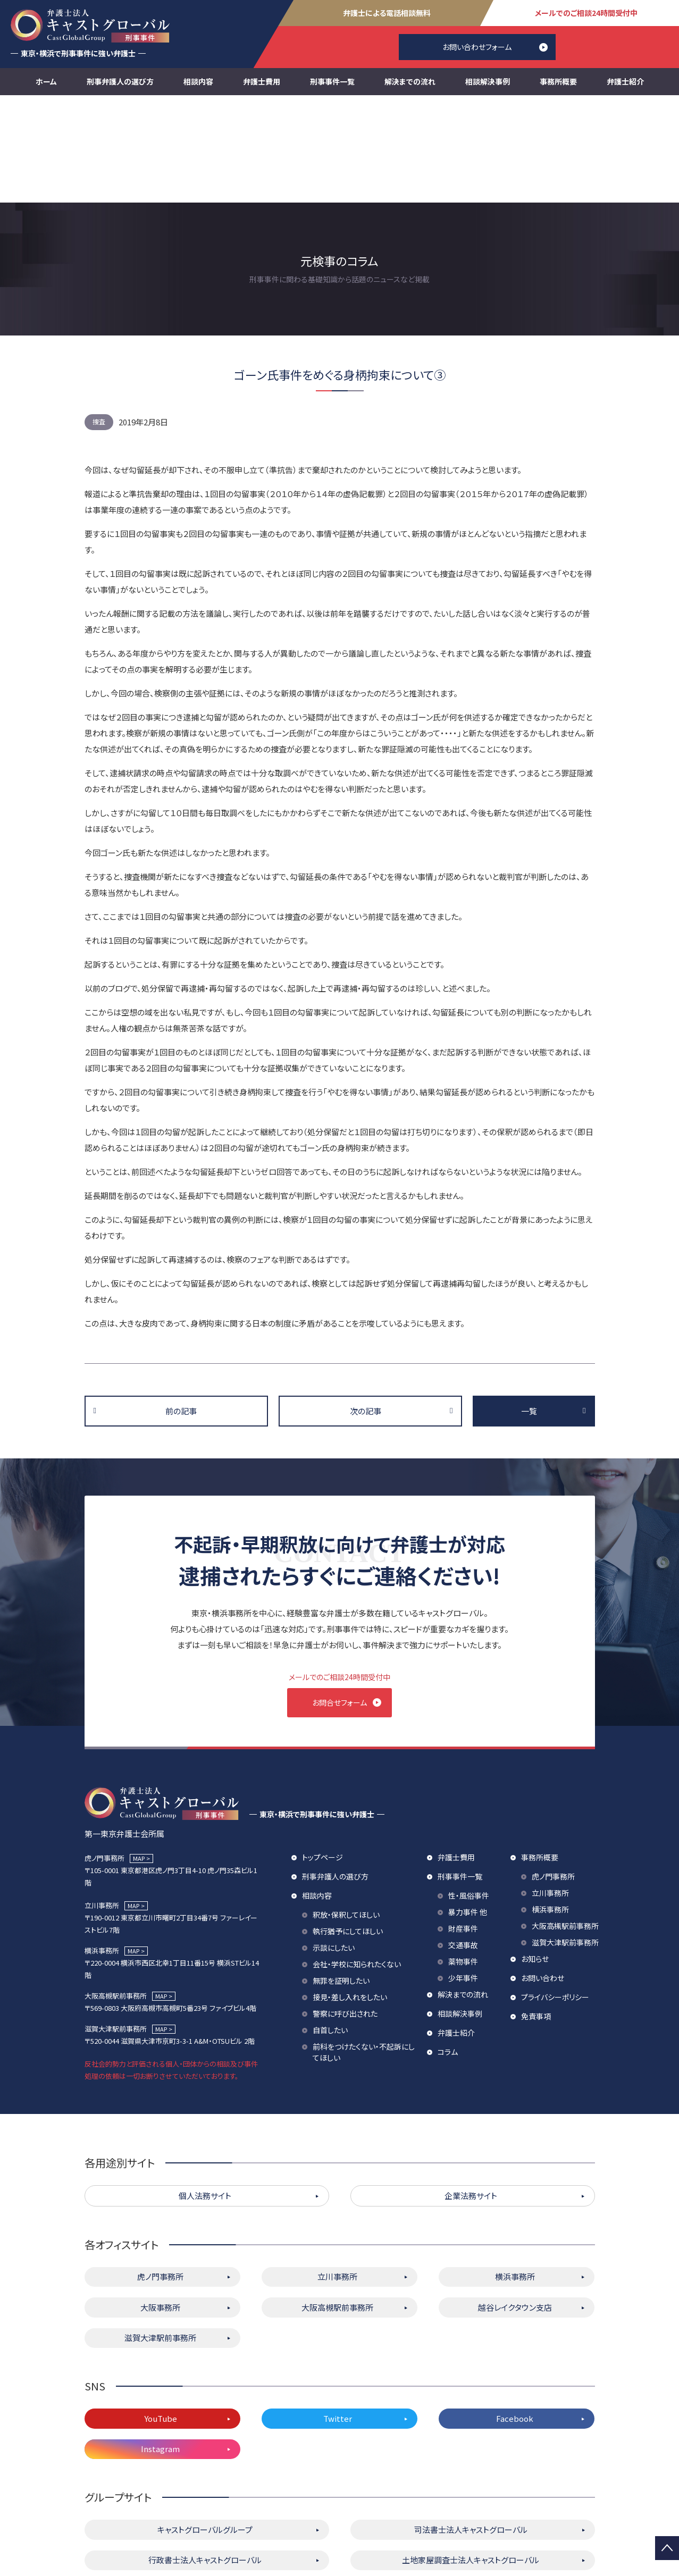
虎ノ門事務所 (553, 1775)
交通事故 (463, 1844)
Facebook (514, 2317)
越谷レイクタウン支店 (515, 2206)
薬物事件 (463, 1860)
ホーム (46, 81)
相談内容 (198, 81)
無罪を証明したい (341, 1879)
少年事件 (463, 1877)
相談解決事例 (487, 81)
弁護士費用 (261, 81)
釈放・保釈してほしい (346, 1813)
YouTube (160, 2317)
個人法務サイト (205, 2094)
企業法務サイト (471, 2094)
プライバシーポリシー (555, 1896)
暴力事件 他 (467, 1811)
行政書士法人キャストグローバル (205, 2458)
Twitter (337, 2317)
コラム (448, 1950)
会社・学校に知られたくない (357, 1863)
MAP (139, 1757)
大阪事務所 (160, 2206)
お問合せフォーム (339, 1595)
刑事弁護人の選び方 (120, 81)
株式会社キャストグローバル (470, 2489)
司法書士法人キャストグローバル (470, 2428)
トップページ (322, 1756)
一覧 (529, 1303)
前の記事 (181, 1303)
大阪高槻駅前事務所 (565, 1824)
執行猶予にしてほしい (348, 1830)
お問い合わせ (542, 1877)
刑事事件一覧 (332, 81)
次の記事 (365, 1303)
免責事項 (536, 1915)
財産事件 (463, 1827)
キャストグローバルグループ (205, 2428)
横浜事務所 (550, 1808)
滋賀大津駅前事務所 (565, 1841)
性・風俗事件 (468, 1794)
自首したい (330, 1929)
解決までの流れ (409, 81)
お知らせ (535, 1857)
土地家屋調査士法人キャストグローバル (470, 2458)
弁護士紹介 (625, 81)
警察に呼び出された (345, 1912)
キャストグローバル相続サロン (205, 2489)
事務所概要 (558, 81)
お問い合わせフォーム (477, 46)
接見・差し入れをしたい (350, 1896)
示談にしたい (334, 1846)
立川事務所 (550, 1791)
